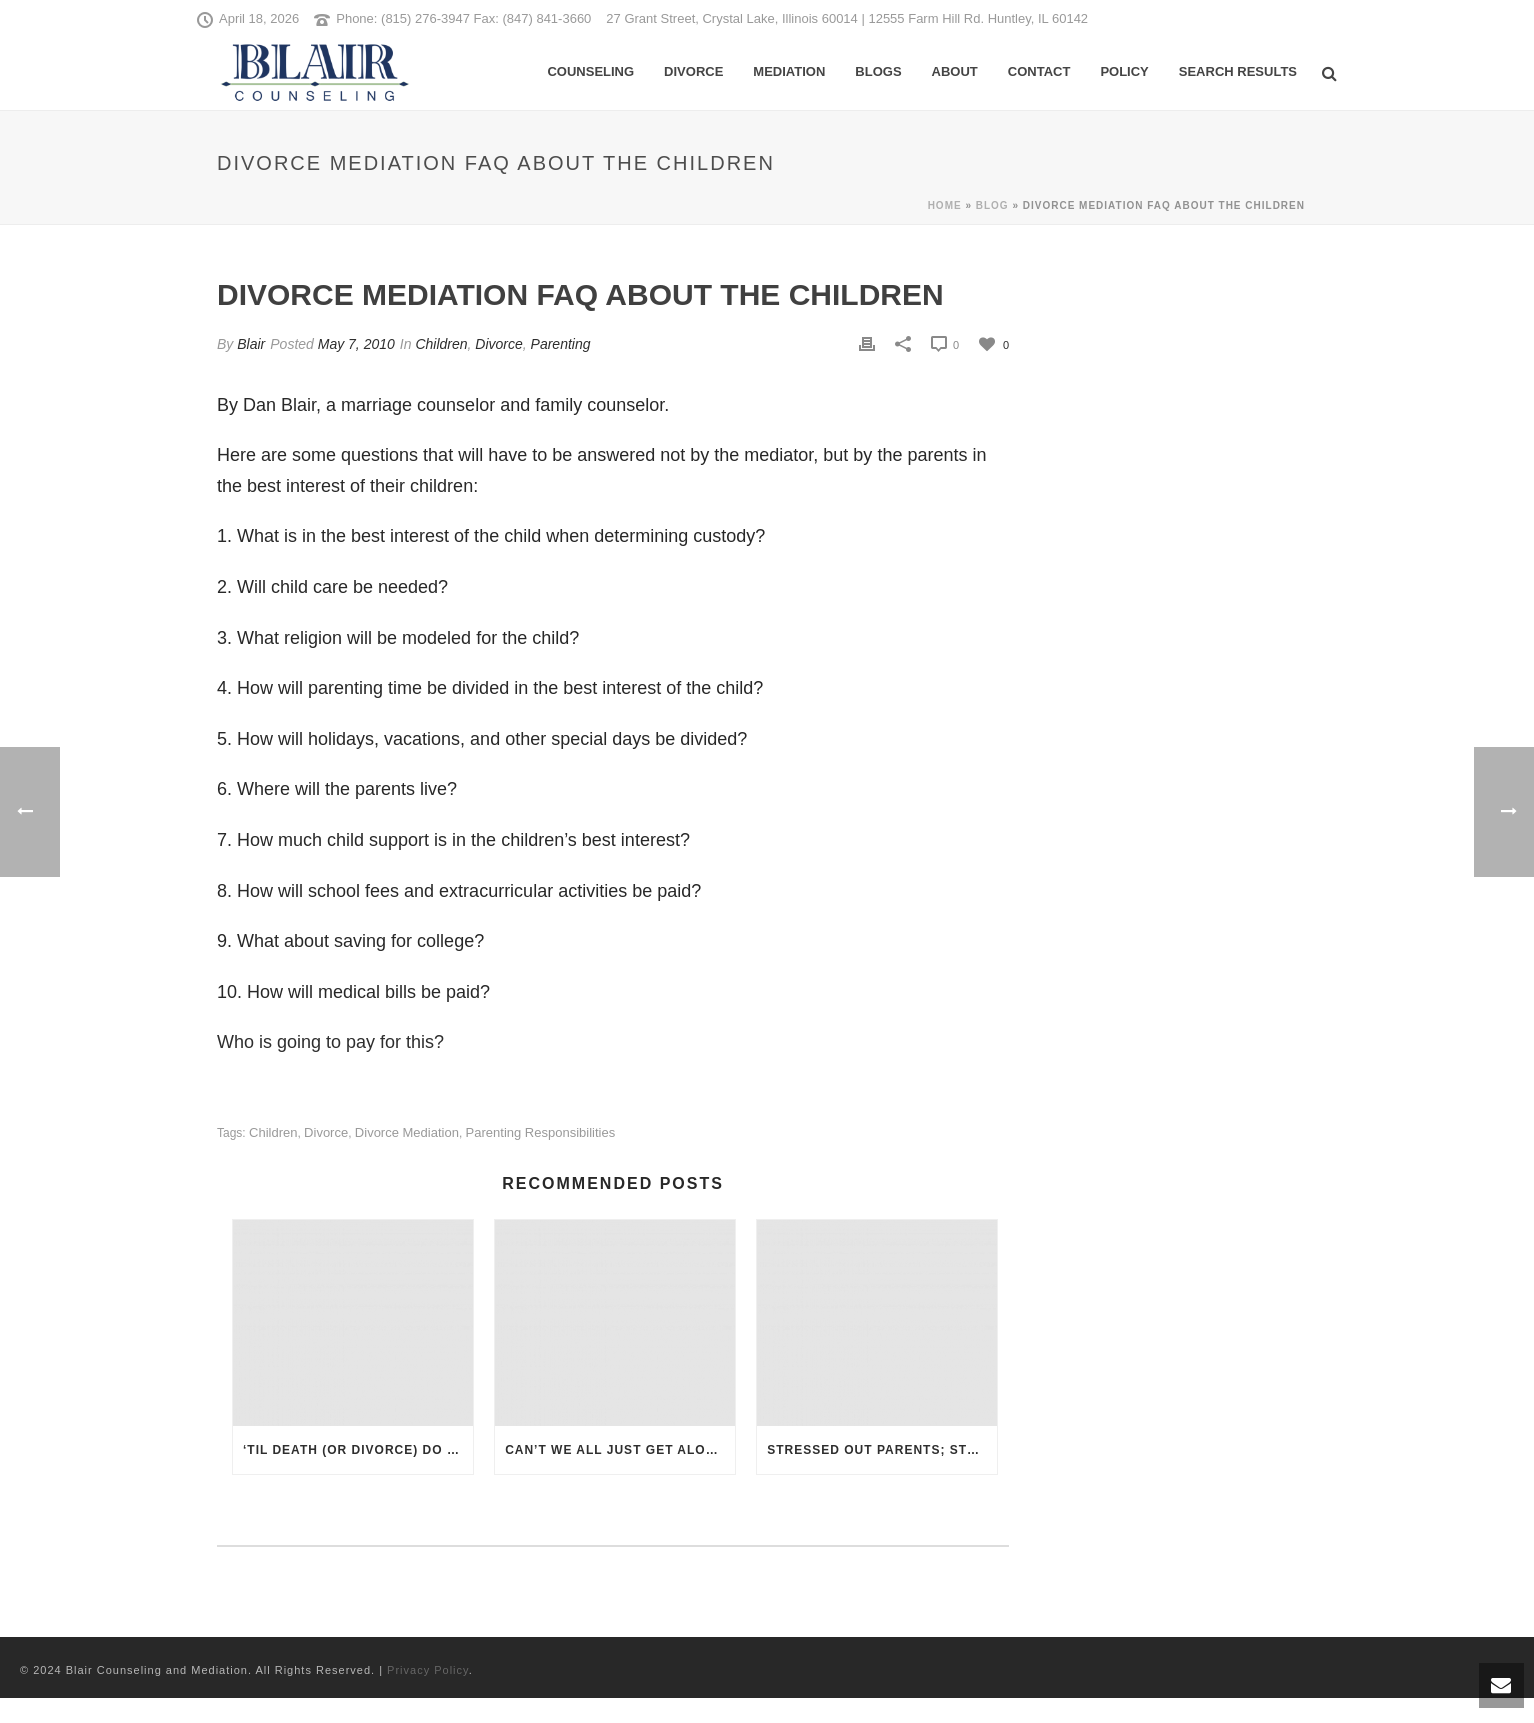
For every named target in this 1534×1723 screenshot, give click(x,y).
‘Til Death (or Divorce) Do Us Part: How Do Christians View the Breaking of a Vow (358, 1450)
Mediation (789, 71)
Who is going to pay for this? (330, 1042)
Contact (1039, 71)
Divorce (693, 71)
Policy (1124, 71)
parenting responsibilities (541, 1132)
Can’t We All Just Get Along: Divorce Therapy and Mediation (620, 1450)
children (273, 1132)
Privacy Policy (428, 1670)
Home (945, 205)
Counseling (590, 71)
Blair (251, 344)
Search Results (1238, 71)
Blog (992, 205)
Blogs (878, 71)
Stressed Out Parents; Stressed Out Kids (882, 1450)
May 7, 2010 (356, 344)
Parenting (561, 344)
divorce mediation (407, 1132)
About (955, 71)
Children (441, 344)
